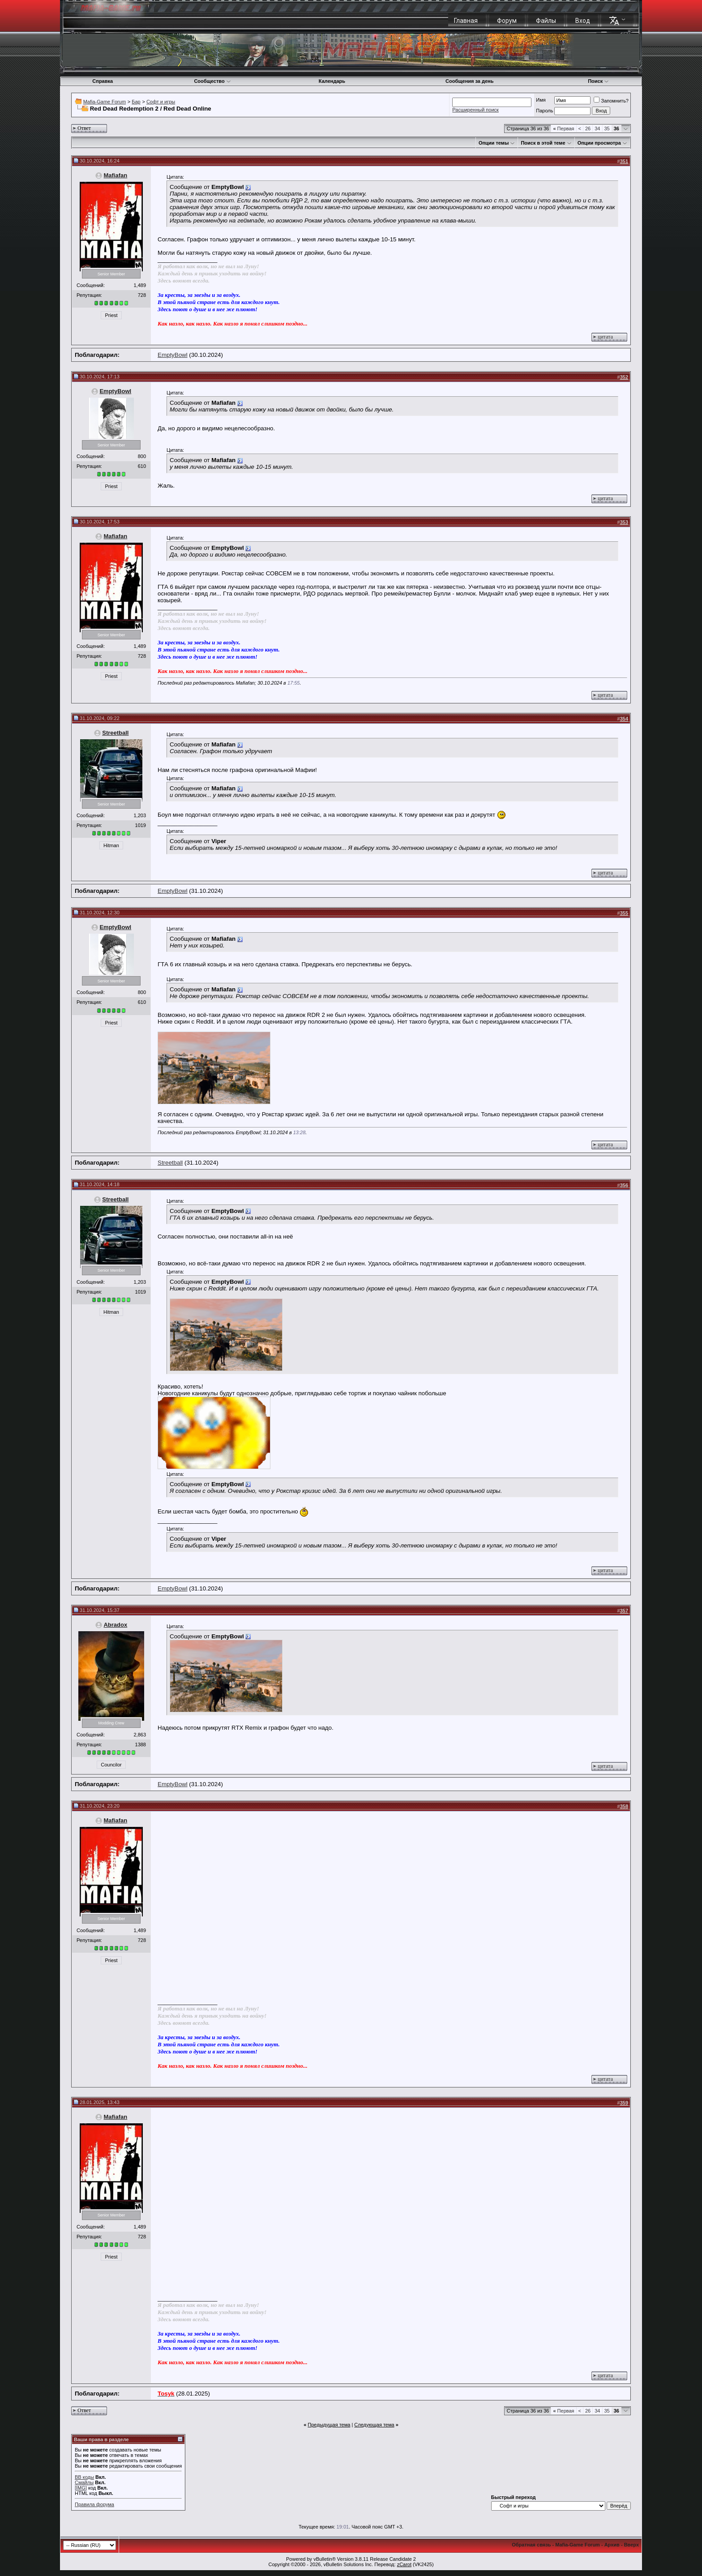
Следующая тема (374, 2424)
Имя (540, 100)
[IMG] (81, 2487)
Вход (582, 20)
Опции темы (494, 143)
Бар (136, 101)
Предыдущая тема (329, 2424)
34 (597, 128)
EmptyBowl (173, 354)
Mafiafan (115, 175)
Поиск (598, 81)
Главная (466, 20)
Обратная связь (531, 2544)
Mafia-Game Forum (104, 101)
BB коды (84, 2477)
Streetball (115, 732)
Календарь (332, 81)
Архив (612, 2544)
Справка (102, 81)
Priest (111, 315)
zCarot (404, 2564)
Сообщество (212, 81)
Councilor (111, 1764)
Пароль (544, 110)
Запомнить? (611, 100)
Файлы (546, 20)
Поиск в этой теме (543, 143)
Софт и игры (160, 101)
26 (588, 128)
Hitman (111, 845)
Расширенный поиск (475, 109)
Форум (507, 20)
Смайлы (84, 2482)
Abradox (115, 1624)
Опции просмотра (599, 143)
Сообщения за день (469, 81)
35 (607, 128)
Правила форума (94, 2504)
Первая (563, 128)
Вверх (631, 2544)
